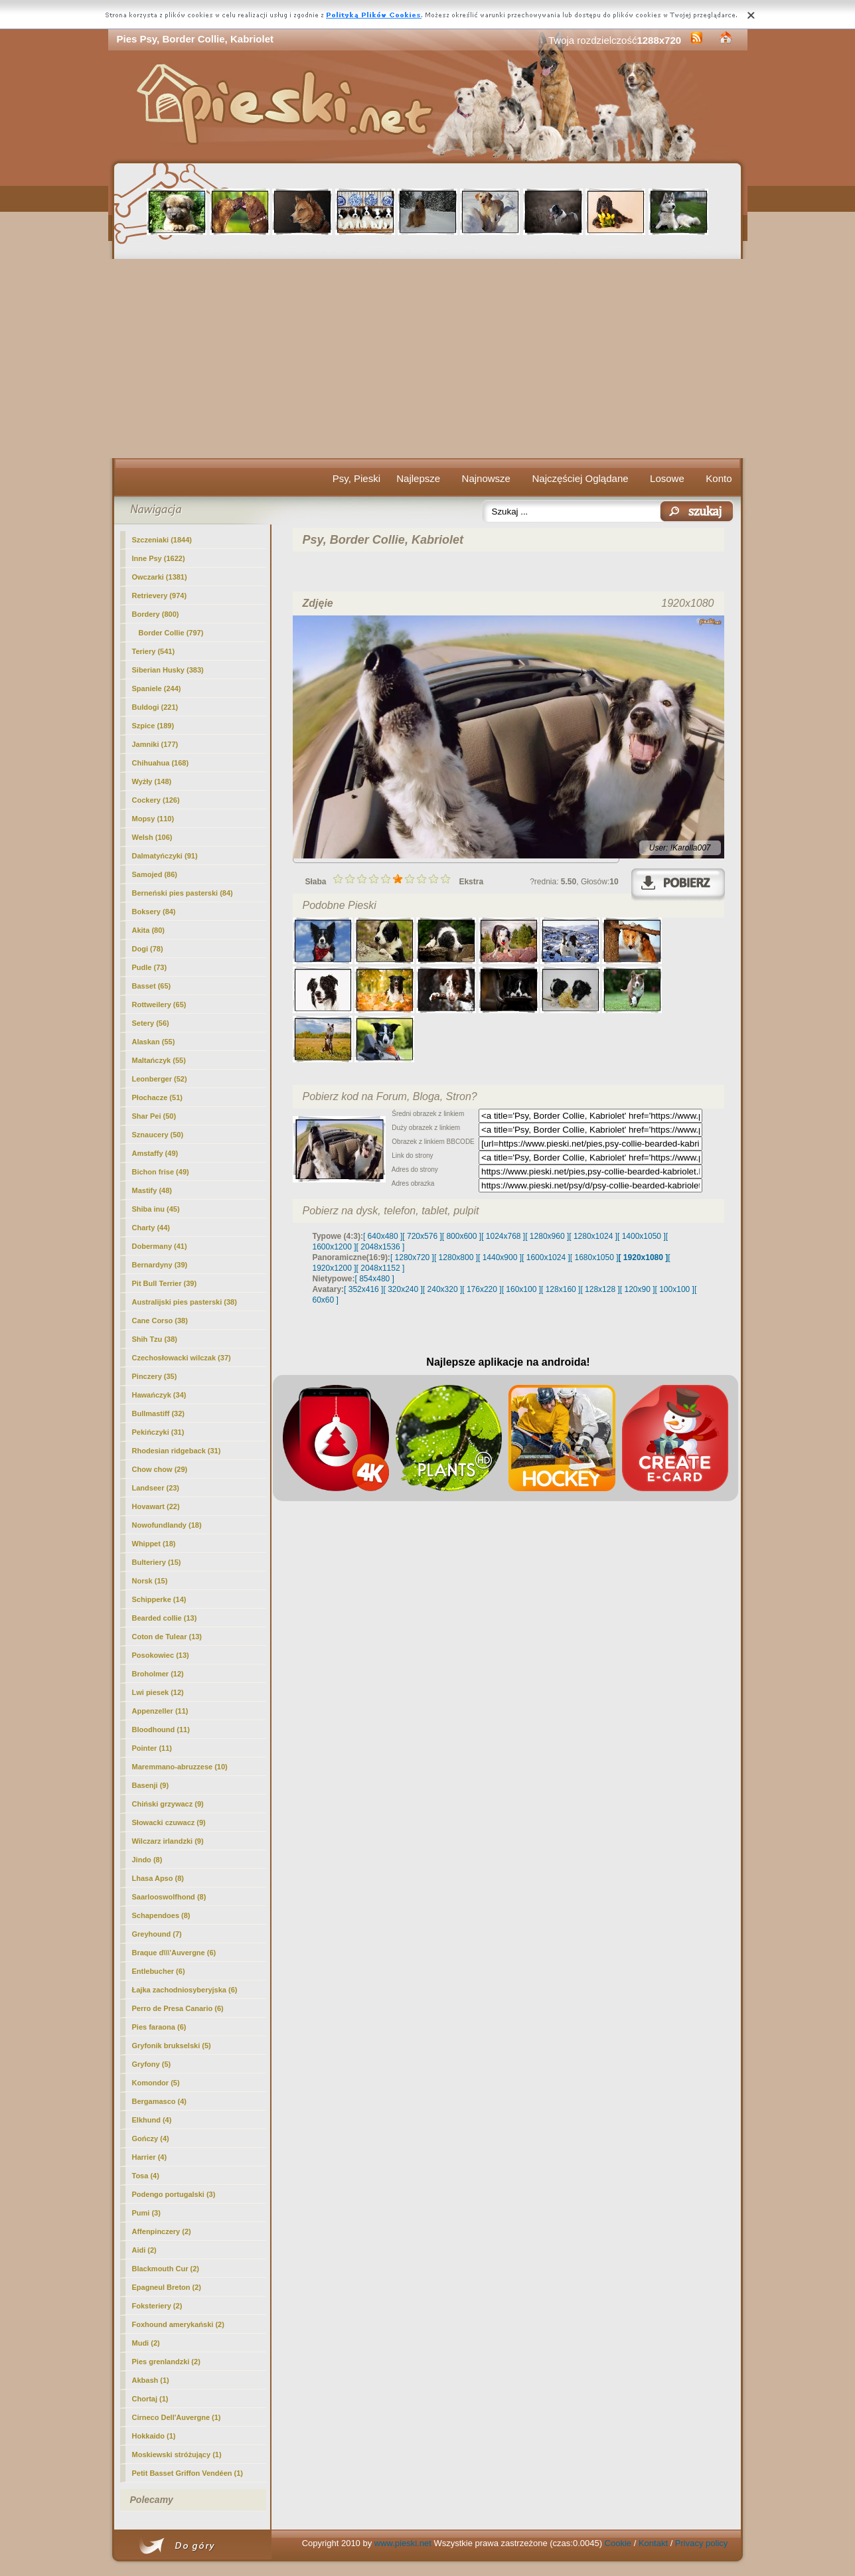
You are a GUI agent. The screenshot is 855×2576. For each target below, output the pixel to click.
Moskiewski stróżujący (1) (177, 2454)
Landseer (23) (156, 1488)
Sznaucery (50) (158, 1135)
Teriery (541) (153, 651)
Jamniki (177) (155, 744)
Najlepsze (418, 478)
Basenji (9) (150, 1785)
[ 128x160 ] (560, 1289)
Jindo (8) (147, 1860)
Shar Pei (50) (154, 1116)
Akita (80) (148, 930)
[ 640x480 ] (382, 1236)
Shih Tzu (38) (154, 1339)
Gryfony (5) (151, 2064)
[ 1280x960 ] (547, 1236)
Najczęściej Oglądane (580, 478)
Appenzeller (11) (160, 1711)
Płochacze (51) (157, 1097)
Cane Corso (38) (160, 1321)
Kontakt (653, 2543)
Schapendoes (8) (161, 1915)
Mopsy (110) (153, 819)
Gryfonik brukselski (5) (171, 2046)
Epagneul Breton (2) (167, 2287)
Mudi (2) (146, 2343)
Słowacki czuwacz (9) (169, 1822)
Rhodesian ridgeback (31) (176, 1451)
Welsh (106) (152, 837)
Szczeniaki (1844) (162, 540)
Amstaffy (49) (155, 1153)
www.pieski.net (402, 2543)
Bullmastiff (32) (158, 1413)
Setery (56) (150, 1023)
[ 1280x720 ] (412, 1257)
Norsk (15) (150, 1581)
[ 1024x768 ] (503, 1236)
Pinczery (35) (154, 1376)
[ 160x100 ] (521, 1289)
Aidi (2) (144, 2250)
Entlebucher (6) (158, 1971)
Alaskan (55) (153, 1042)
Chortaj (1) (150, 2399)
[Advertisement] (427, 358)
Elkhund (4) (152, 2120)
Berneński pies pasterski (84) (182, 893)
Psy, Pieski (356, 478)
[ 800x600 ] (461, 1236)
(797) (171, 633)
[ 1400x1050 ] (641, 1236)
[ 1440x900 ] (500, 1257)
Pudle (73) (149, 967)
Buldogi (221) (155, 707)
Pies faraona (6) (159, 2027)
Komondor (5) (156, 2083)
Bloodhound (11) (161, 1729)
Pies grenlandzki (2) (166, 2362)
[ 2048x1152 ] (380, 1268)
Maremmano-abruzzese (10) (180, 1767)
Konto (719, 478)
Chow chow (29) (160, 1469)
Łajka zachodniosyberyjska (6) (185, 1990)
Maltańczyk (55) (159, 1060)
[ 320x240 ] (402, 1289)
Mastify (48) (152, 1190)
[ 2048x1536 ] (380, 1246)
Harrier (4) (149, 2157)
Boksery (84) (154, 912)
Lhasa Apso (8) (158, 1878)
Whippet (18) (154, 1544)
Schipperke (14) (159, 1599)
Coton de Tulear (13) (167, 1637)
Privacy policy (701, 2543)
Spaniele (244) (156, 688)
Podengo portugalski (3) (174, 2194)
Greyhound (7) (157, 1934)
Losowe (667, 478)
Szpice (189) (153, 726)
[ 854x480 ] (374, 1278)
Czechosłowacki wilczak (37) (181, 1358)
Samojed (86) (154, 874)
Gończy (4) (150, 2138)
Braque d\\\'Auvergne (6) (174, 1953)
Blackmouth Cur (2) (165, 2269)
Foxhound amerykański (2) (178, 2324)
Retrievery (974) (159, 596)
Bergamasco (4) (159, 2101)
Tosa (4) (145, 2176)
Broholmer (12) (158, 1674)
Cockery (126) (156, 800)
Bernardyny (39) (160, 1265)
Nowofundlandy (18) (167, 1525)
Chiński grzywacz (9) (168, 1804)
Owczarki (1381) (159, 577)
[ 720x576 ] (421, 1236)
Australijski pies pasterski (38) (184, 1302)
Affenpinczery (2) (161, 2231)
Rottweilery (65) (159, 1004)
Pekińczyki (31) (158, 1432)
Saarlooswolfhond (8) (169, 1897)
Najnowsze (486, 478)
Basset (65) (151, 986)
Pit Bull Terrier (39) (164, 1283)
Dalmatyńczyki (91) (165, 856)
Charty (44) (151, 1228)
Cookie (618, 2543)
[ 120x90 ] (637, 1289)
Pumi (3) (146, 2213)
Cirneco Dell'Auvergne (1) (176, 2417)
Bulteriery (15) (156, 1562)
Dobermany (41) (159, 1246)
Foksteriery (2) (157, 2306)
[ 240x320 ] (442, 1289)
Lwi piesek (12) (158, 1692)
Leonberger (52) (159, 1079)
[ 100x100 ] (674, 1289)
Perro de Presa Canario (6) (178, 2008)
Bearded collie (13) (164, 1618)
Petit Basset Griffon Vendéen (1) (187, 2473)
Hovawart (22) (156, 1506)
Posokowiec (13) (160, 1655)
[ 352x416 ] (363, 1289)
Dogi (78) (147, 949)
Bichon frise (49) (160, 1172)
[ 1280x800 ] (456, 1257)
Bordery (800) (155, 614)
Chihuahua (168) (160, 763)
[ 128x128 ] (599, 1289)
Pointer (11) (152, 1748)
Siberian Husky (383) (168, 670)
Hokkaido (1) (154, 2436)
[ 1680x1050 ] (594, 1257)
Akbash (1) (150, 2380)
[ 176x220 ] (481, 1289)
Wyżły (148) (152, 781)
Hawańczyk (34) (159, 1395)
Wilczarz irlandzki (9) (168, 1841)
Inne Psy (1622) (158, 558)
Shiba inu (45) (156, 1209)
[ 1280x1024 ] (593, 1236)
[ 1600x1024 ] (546, 1257)
